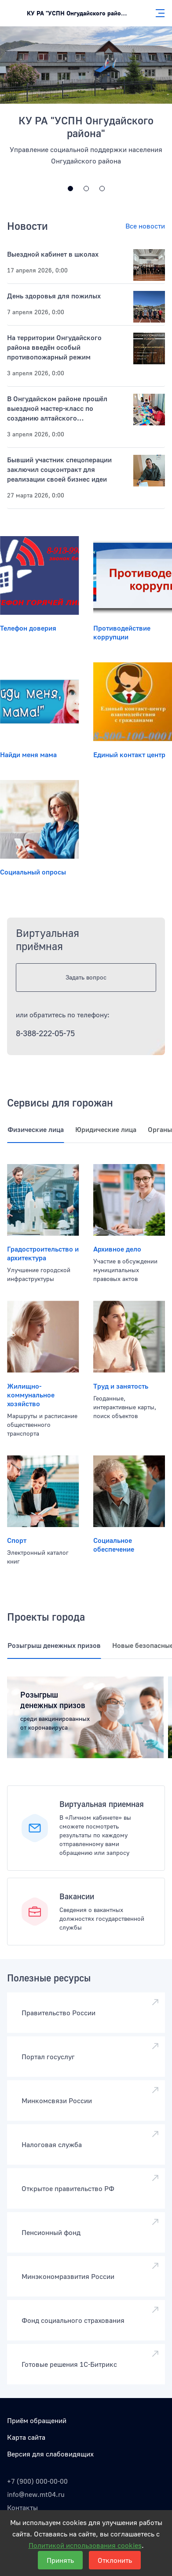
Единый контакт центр (129, 754)
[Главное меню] (157, 13)
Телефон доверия (28, 628)
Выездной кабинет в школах (53, 254)
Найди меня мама (28, 754)
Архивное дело (117, 1248)
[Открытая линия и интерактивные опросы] (102, 188)
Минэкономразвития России (68, 2276)
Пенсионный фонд (51, 2232)
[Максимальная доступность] (86, 188)
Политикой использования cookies (85, 2545)
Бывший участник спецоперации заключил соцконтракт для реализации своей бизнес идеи (59, 469)
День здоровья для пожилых (54, 295)
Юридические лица (105, 1129)
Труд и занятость (120, 1386)
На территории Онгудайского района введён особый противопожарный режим (54, 347)
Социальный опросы (33, 871)
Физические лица (35, 1129)
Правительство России (58, 2012)
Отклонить (115, 2560)
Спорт (16, 1540)
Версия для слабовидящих (50, 2453)
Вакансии (76, 1896)
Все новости (145, 225)
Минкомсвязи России (57, 2100)
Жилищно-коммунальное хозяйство (31, 1395)
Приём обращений (36, 2420)
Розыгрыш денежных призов (54, 1645)
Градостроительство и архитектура (43, 1253)
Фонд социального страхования (73, 2320)
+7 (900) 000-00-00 (37, 2481)
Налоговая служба (52, 2144)
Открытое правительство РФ (68, 2188)
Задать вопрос (86, 977)
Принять (60, 2560)
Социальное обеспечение (113, 1544)
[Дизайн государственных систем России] (70, 188)
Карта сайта (26, 2437)
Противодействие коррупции (121, 632)
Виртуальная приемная (101, 1804)
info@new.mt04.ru (36, 2494)
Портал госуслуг (48, 2056)
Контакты (22, 2507)
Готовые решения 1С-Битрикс (69, 2364)
